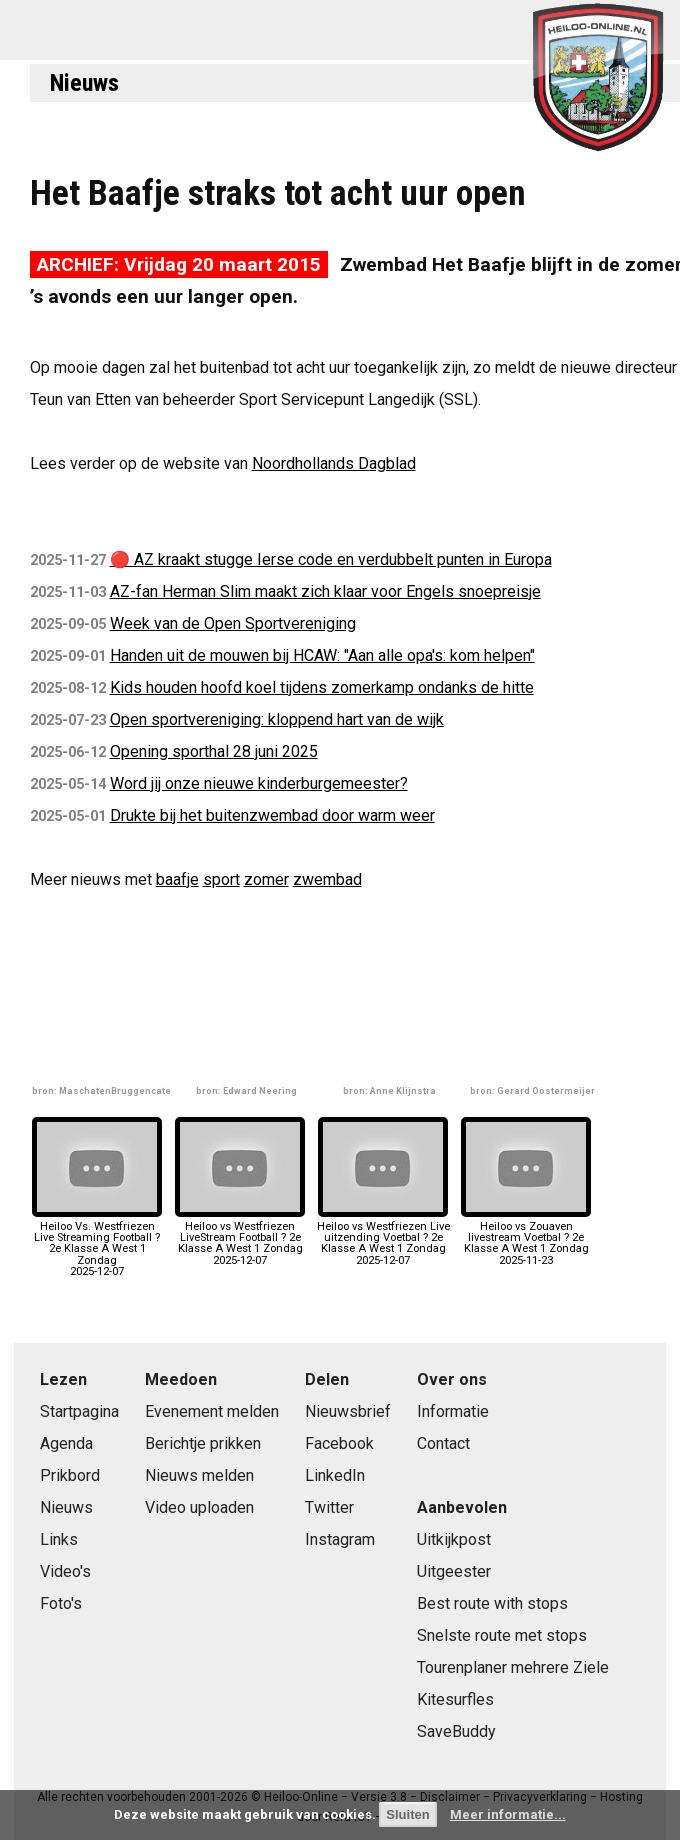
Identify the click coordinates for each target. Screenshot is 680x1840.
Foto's (61, 1603)
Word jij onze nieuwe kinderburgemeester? (259, 783)
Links (59, 1539)
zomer (266, 879)
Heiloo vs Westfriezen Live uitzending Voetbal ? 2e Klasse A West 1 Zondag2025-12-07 (383, 1238)
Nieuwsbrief (348, 1411)
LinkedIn (335, 1475)
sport (221, 879)
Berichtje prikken (203, 1443)
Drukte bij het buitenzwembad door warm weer (272, 815)
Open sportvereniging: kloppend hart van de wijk (277, 719)
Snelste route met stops (502, 1635)
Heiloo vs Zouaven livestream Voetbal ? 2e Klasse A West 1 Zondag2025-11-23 (526, 1238)
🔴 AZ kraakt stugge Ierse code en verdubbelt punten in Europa (331, 559)
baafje (177, 879)
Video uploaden (199, 1507)
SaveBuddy (456, 1731)
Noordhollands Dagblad (334, 463)
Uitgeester (454, 1571)
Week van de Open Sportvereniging (233, 623)
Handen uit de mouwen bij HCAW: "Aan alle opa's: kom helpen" (322, 655)
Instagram (340, 1539)
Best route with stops (492, 1603)
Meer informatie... (508, 1814)
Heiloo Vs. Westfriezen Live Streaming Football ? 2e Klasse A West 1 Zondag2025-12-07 (97, 1243)
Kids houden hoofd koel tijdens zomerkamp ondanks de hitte (322, 687)
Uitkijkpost (454, 1539)
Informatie (453, 1411)
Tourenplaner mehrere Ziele (513, 1667)
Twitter (329, 1507)
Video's (65, 1571)
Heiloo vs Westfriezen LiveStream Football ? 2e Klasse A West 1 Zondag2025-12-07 (240, 1238)
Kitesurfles (455, 1699)
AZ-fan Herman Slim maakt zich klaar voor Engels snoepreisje (325, 591)
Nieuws (84, 83)
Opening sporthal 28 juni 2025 (214, 751)
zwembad (327, 879)
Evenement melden (212, 1411)
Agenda (66, 1443)
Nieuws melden (199, 1475)
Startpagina (79, 1411)
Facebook (339, 1443)
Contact (443, 1443)
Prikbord (70, 1475)
